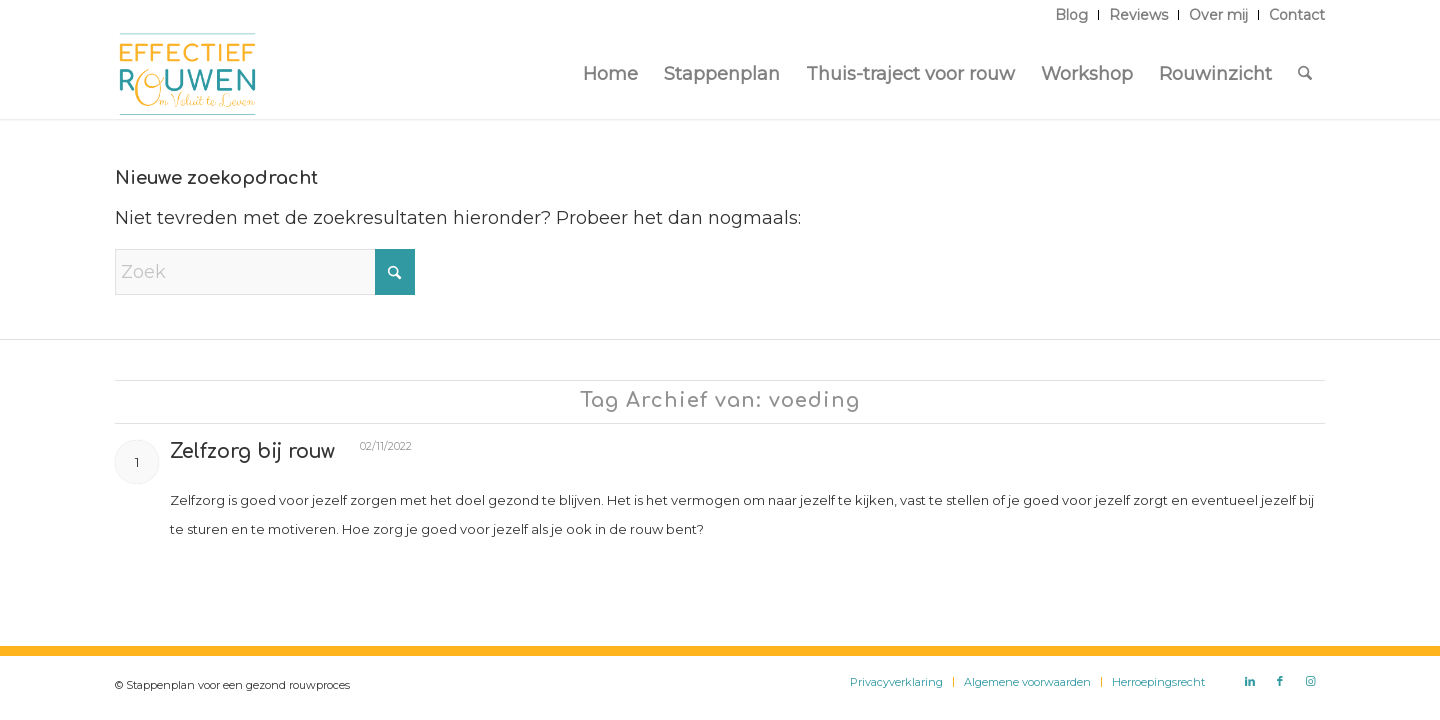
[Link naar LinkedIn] (1250, 681)
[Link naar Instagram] (1310, 681)
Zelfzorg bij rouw (252, 451)
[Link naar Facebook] (1280, 681)
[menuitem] (1072, 15)
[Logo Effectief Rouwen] (187, 74)
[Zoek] (1305, 74)
